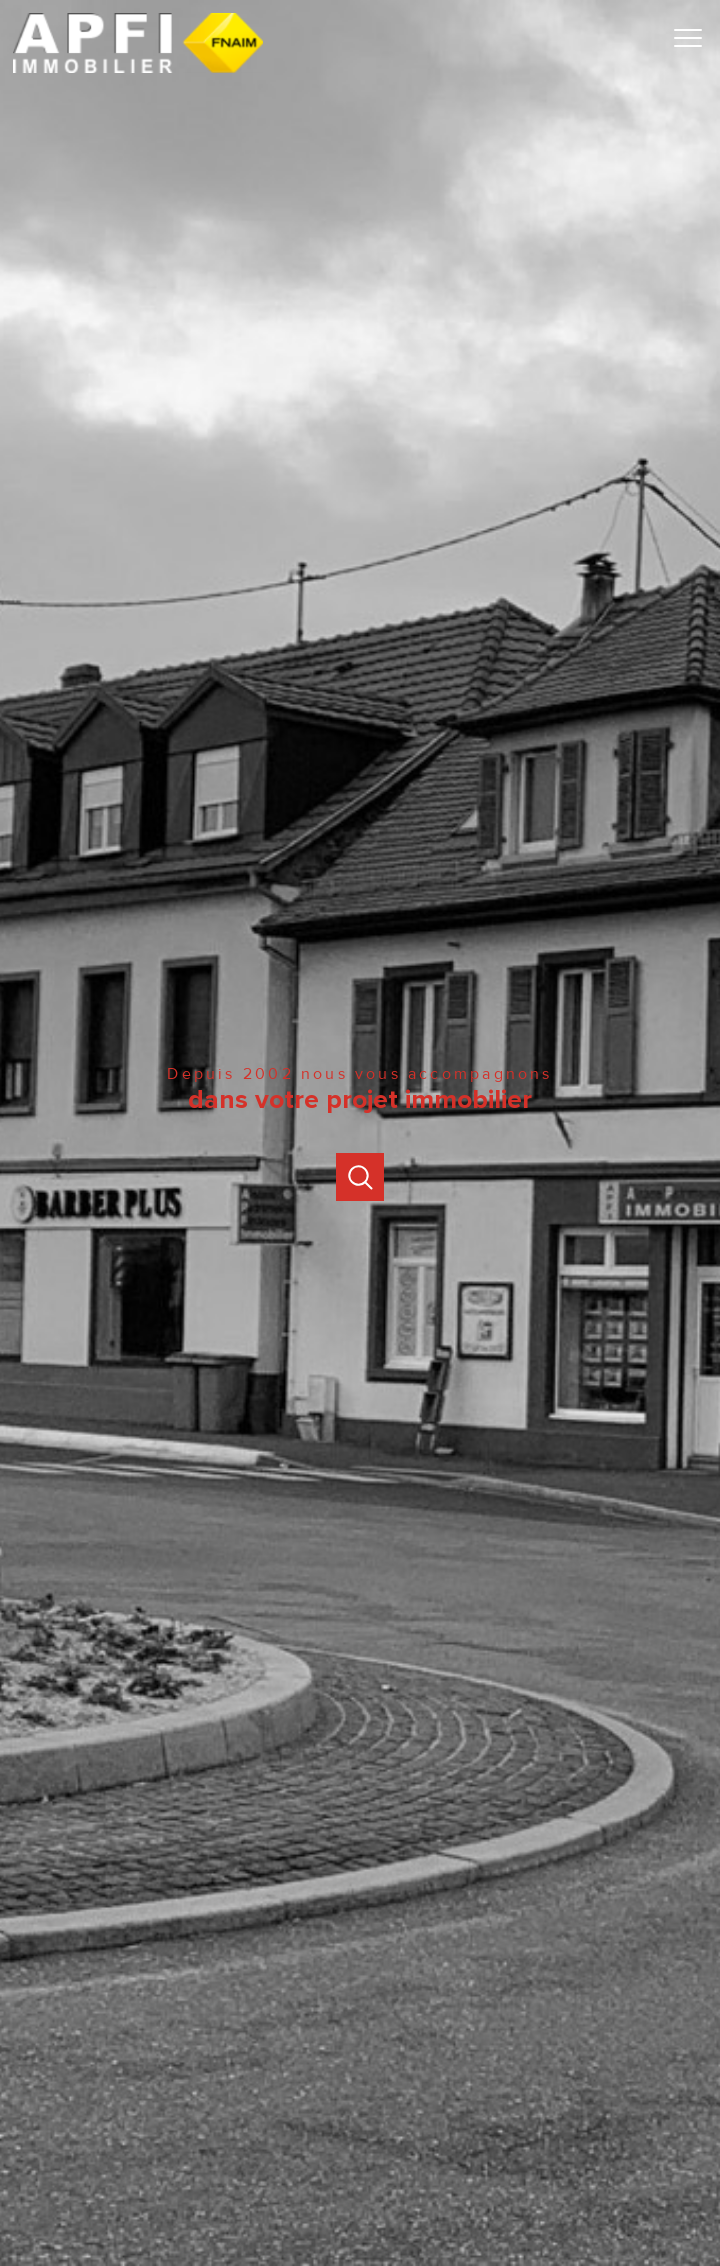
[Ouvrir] (360, 1177)
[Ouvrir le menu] (695, 38)
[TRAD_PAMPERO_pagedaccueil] (138, 69)
